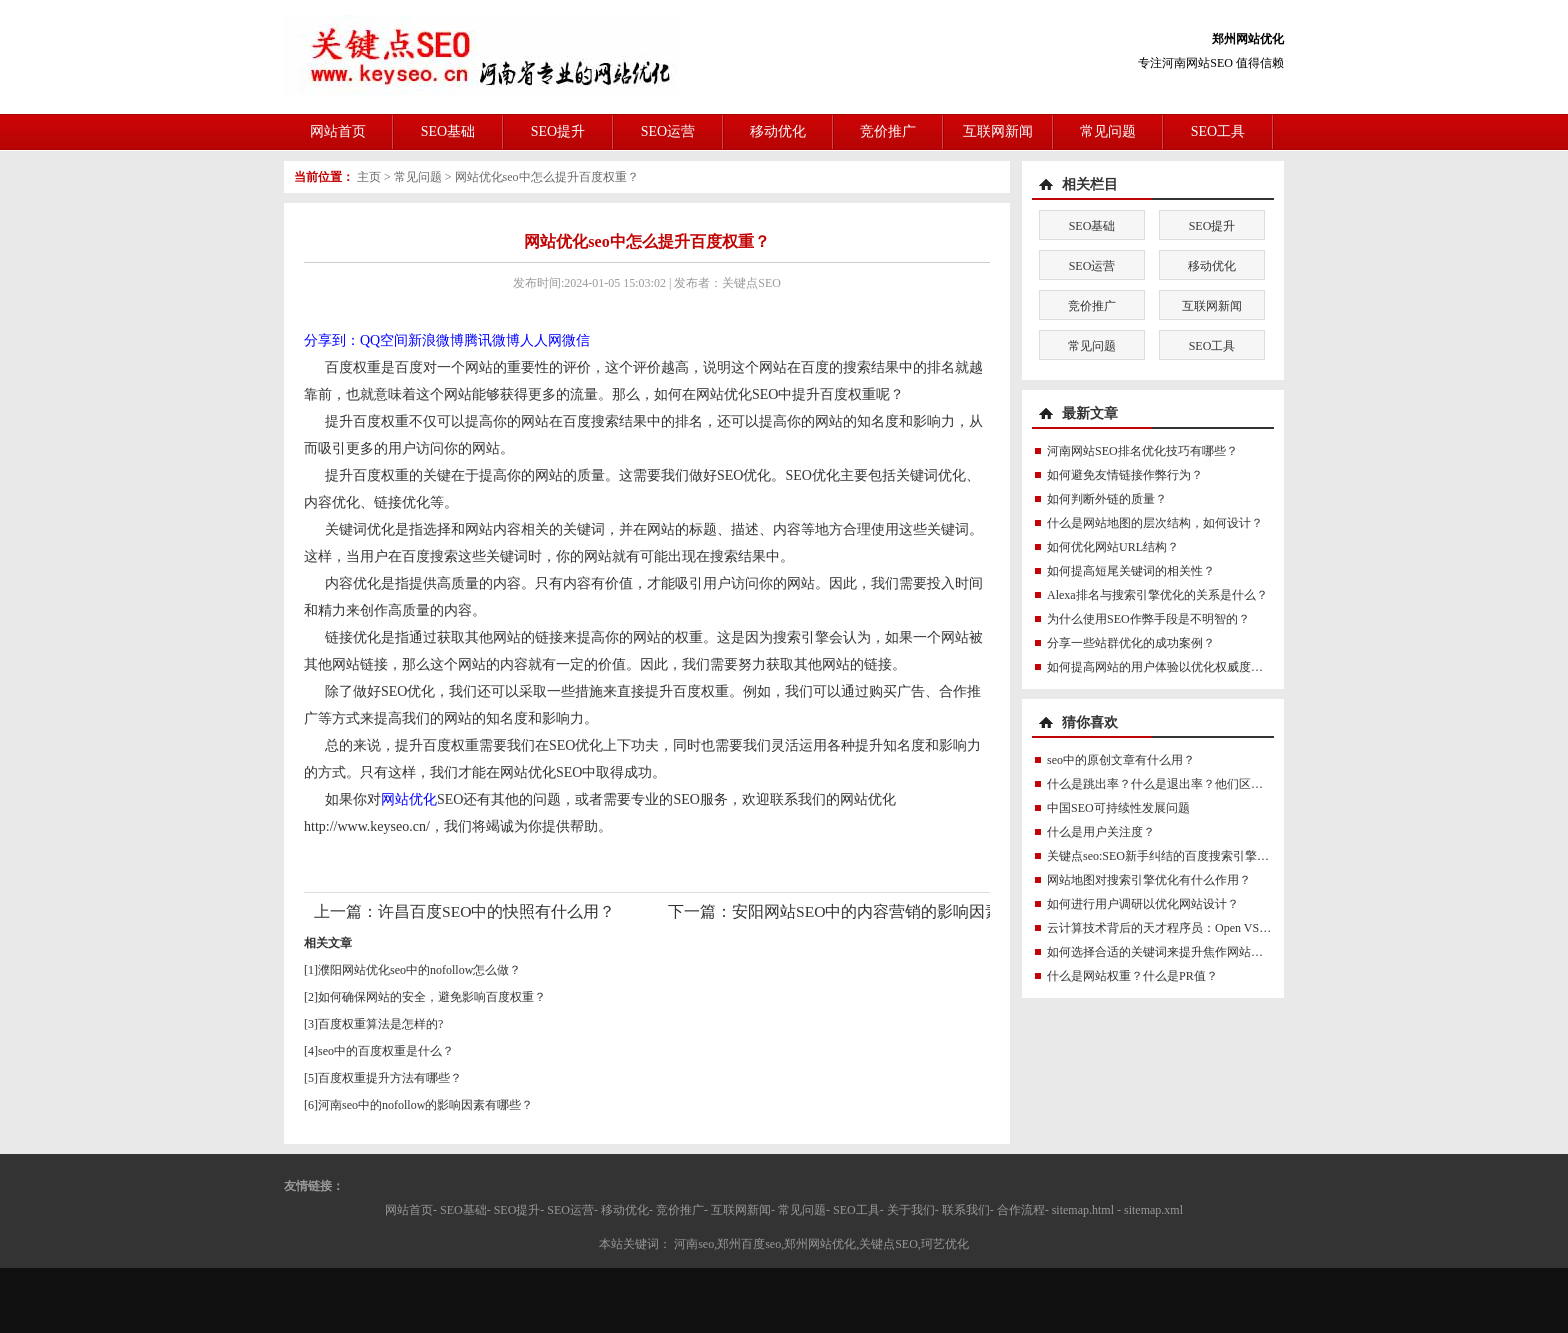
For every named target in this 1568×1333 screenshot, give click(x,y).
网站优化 (409, 799)
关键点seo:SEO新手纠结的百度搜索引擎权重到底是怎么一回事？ (1218, 856)
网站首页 (338, 131)
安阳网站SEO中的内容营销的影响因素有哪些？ (898, 911)
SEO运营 (668, 131)
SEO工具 (1218, 131)
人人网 (541, 340)
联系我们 (966, 1210)
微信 (576, 340)
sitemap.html (1083, 1210)
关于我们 (911, 1210)
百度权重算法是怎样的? (380, 1024)
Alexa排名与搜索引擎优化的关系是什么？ (1157, 595)
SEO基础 (448, 131)
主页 (369, 177)
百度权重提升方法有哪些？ (390, 1078)
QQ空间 (384, 340)
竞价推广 (888, 131)
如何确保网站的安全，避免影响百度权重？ (432, 997)
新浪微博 (436, 340)
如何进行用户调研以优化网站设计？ (1143, 904)
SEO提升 (558, 131)
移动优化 (778, 131)
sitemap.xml (1153, 1210)
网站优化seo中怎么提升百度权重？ (547, 177)
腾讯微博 (492, 340)
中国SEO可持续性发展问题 (1118, 808)
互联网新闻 (998, 131)
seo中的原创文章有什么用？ (1121, 760)
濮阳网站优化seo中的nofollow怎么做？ (419, 970)
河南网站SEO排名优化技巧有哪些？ (1142, 451)
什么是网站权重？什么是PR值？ (1132, 976)
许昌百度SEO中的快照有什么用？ (496, 911)
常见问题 (1108, 131)
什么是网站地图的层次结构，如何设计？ (1155, 523)
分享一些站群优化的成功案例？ (1131, 643)
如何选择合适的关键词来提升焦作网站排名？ (1167, 952)
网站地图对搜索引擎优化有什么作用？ (1149, 880)
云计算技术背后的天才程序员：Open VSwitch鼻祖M (1183, 928)
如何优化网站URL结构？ (1113, 547)
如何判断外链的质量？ (1107, 499)
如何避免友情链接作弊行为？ (1125, 475)
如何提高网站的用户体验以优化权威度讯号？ (1167, 667)
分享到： (332, 340)
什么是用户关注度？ (1101, 832)
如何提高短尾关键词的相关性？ (1131, 571)
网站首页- (411, 1210)
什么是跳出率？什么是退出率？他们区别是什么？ (1179, 784)
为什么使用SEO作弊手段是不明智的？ (1148, 619)
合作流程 (1021, 1210)
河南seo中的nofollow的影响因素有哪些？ (425, 1105)
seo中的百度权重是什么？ (386, 1051)
